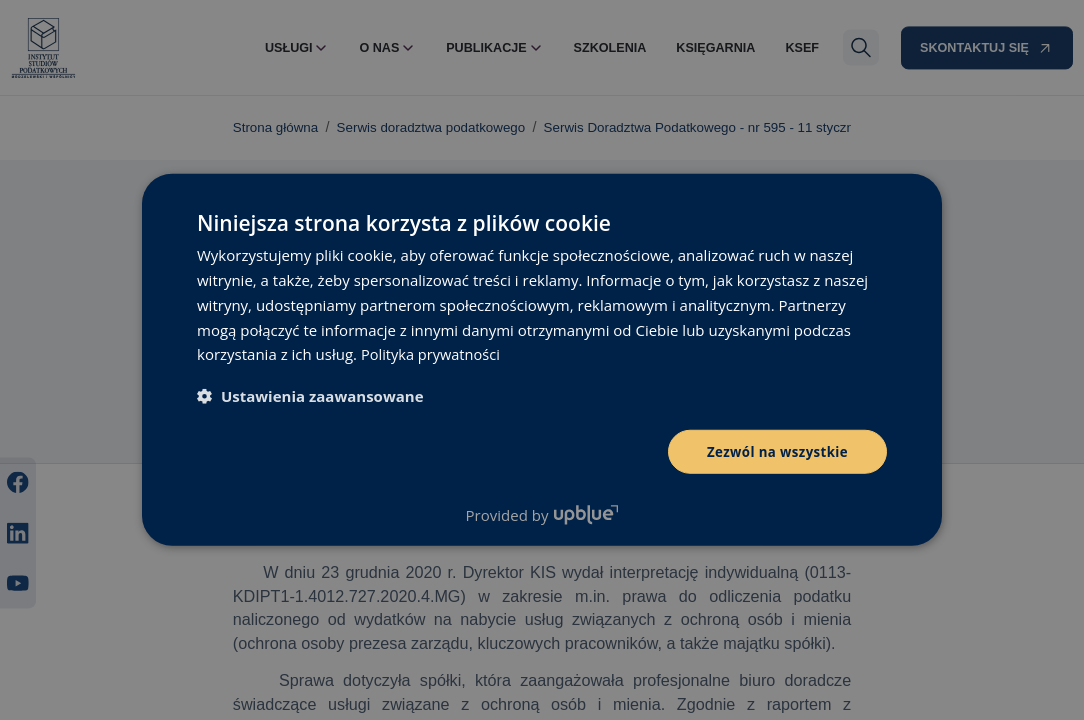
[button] (310, 395)
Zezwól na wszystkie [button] (773, 451)
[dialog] (542, 360)
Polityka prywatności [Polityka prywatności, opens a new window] (432, 353)
